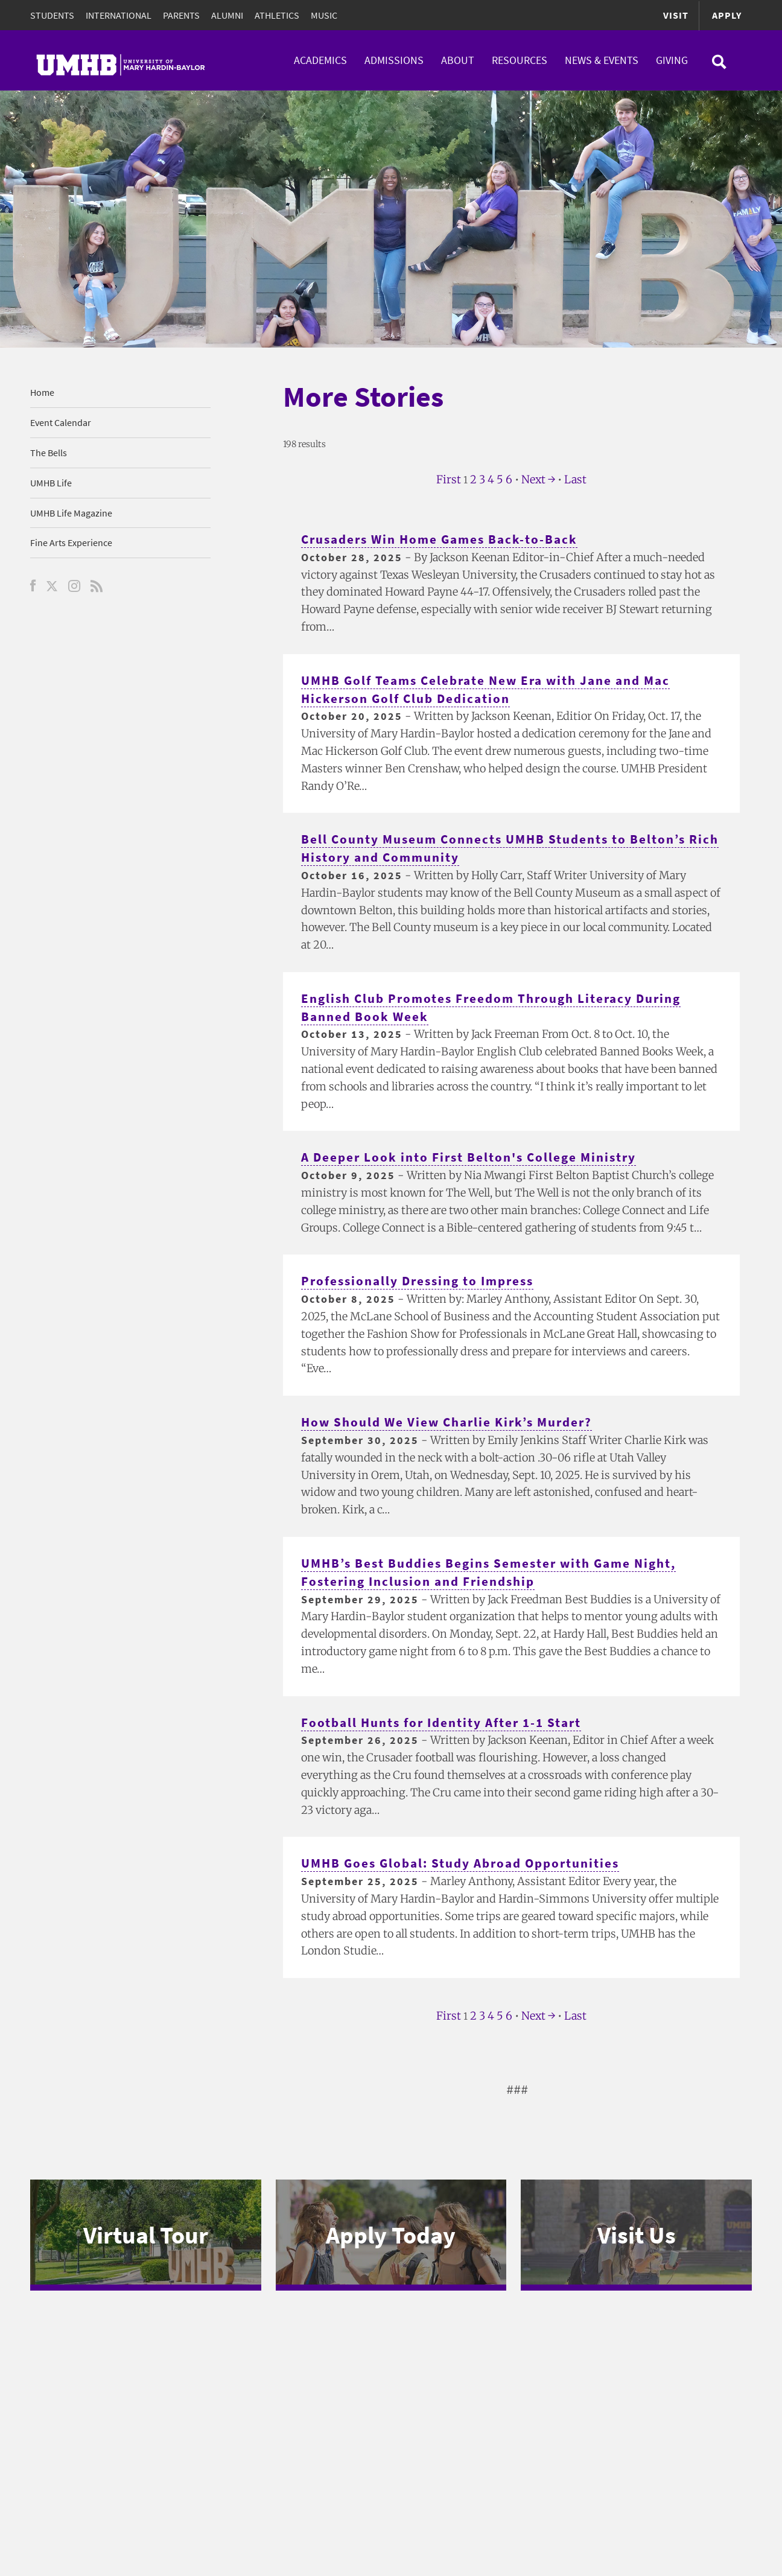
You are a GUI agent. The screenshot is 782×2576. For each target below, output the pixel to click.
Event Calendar (60, 422)
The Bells (48, 453)
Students (52, 15)
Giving (672, 60)
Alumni (227, 15)
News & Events (601, 60)
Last (575, 479)
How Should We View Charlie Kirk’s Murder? (452, 1422)
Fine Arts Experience (71, 542)
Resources (519, 60)
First (448, 479)
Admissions (394, 60)
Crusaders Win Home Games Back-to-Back (444, 539)
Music (324, 15)
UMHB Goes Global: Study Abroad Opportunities (467, 1863)
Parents (181, 15)
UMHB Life (51, 483)
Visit (675, 15)
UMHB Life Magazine (71, 513)
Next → (538, 479)
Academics (320, 60)
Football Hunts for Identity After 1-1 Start (447, 1722)
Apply (727, 15)
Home (42, 392)
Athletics (277, 15)
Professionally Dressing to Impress (422, 1281)
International (118, 15)
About (457, 60)
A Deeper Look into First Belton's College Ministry (473, 1157)
